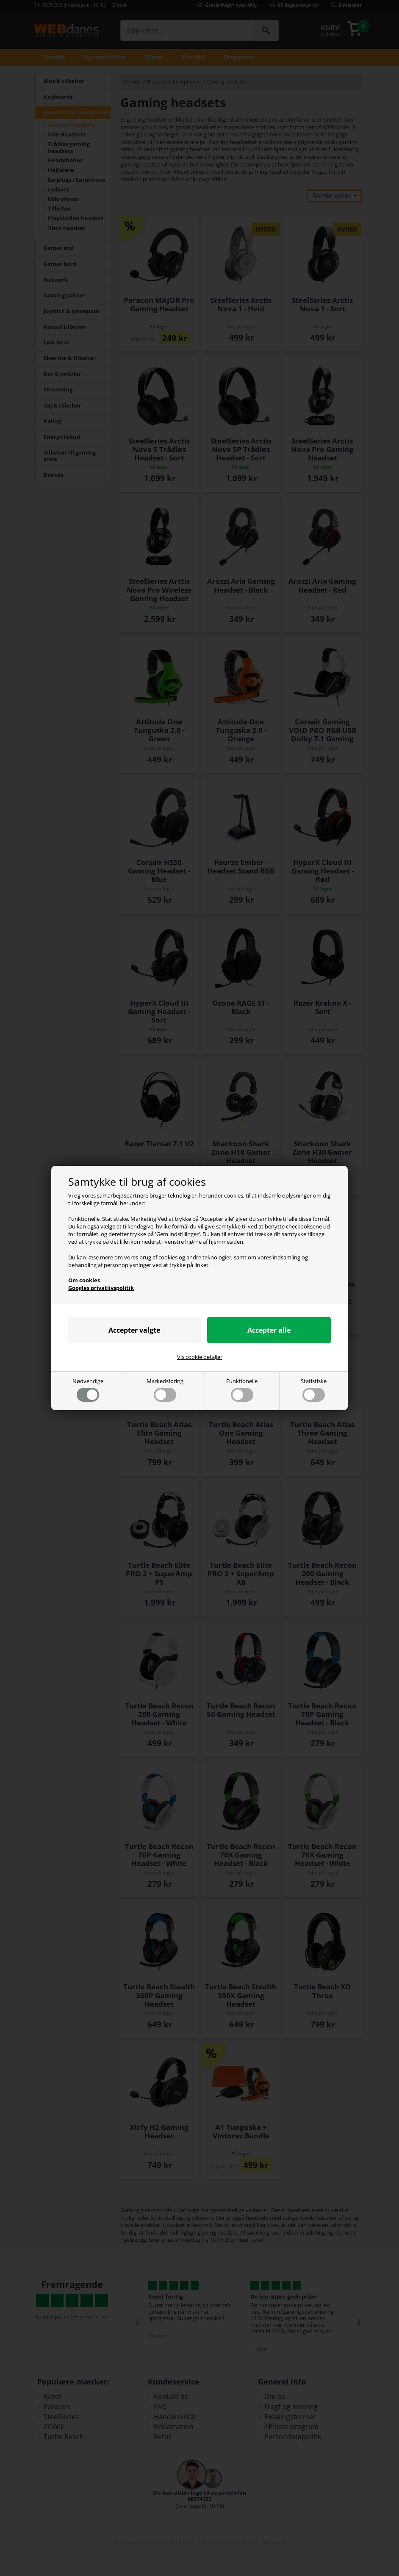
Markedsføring (165, 1390)
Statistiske (314, 1390)
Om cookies (84, 1280)
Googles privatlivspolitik (101, 1288)
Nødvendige (87, 1390)
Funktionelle (242, 1390)
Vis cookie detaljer (199, 1357)
